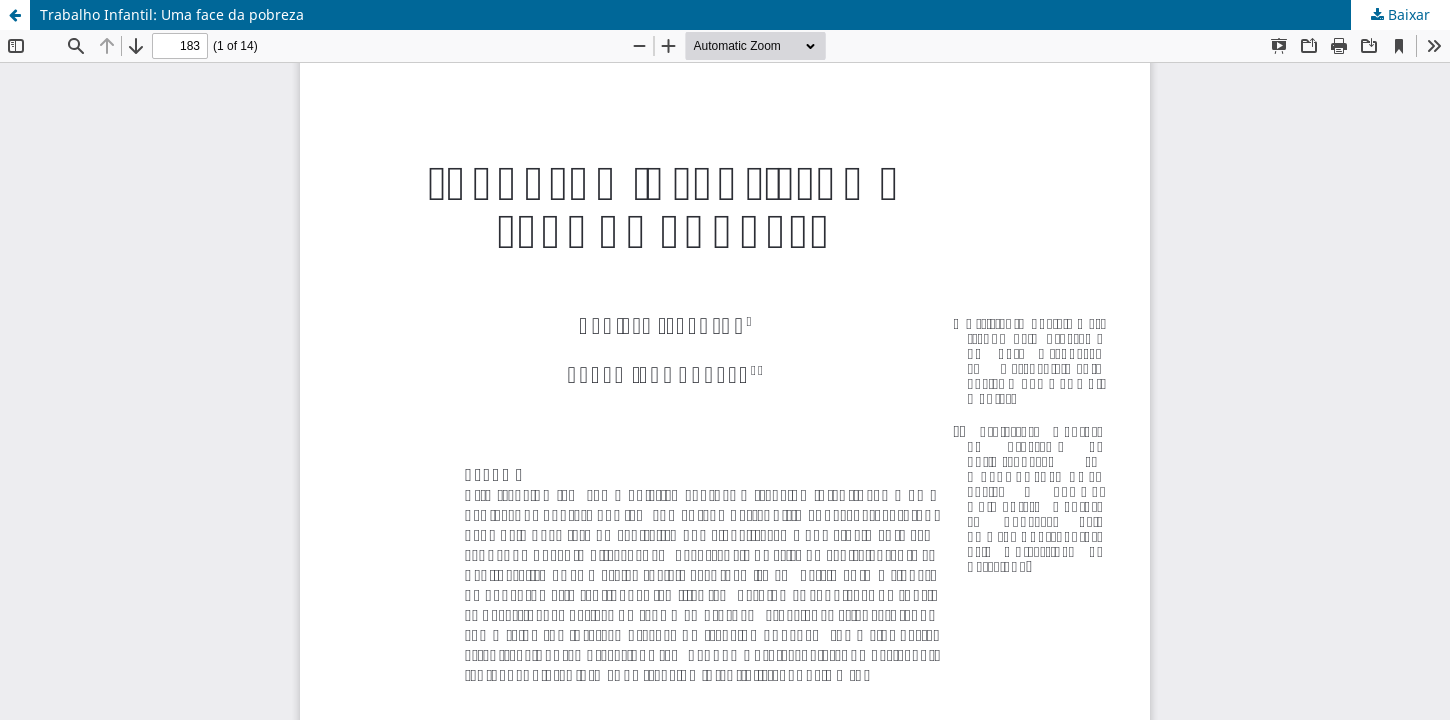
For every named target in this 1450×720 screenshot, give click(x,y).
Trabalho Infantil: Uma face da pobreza (172, 14)
